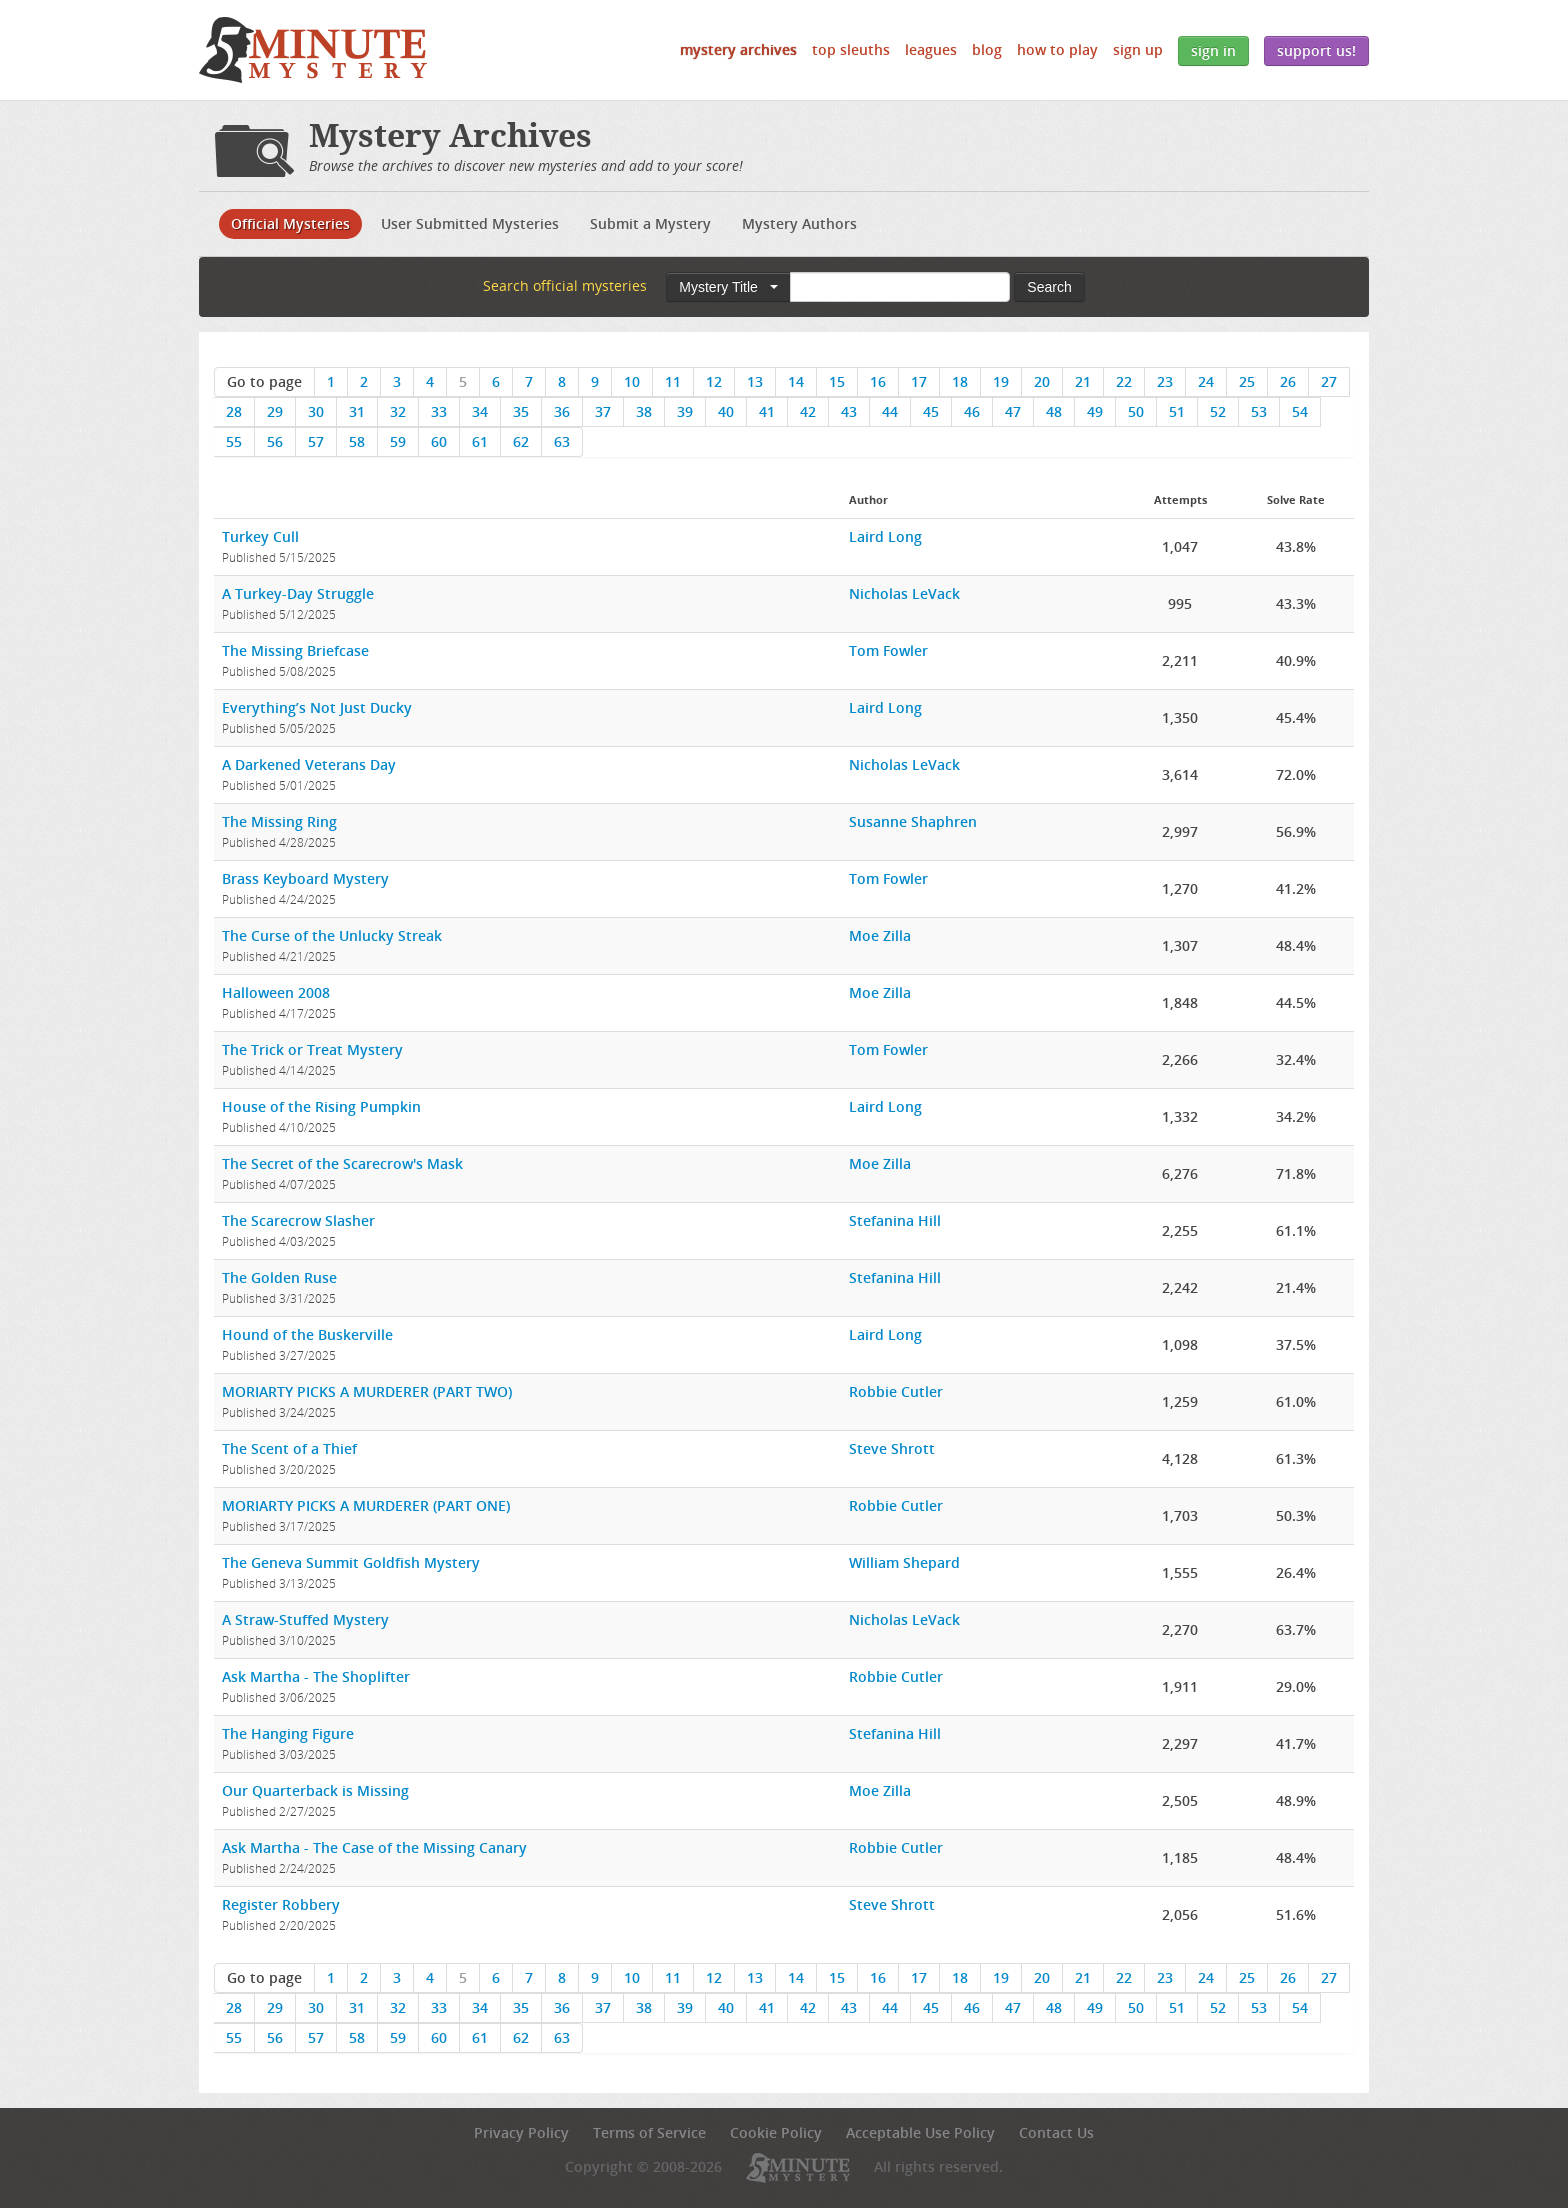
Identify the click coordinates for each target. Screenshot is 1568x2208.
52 (1218, 411)
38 (644, 411)
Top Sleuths (851, 49)
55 (234, 441)
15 (837, 381)
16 (878, 381)
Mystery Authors (799, 223)
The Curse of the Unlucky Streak (332, 935)
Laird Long (885, 536)
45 (931, 411)
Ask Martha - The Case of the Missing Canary (374, 1847)
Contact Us (1056, 2132)
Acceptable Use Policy (920, 2132)
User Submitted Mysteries (470, 223)
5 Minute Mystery (313, 50)
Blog (987, 49)
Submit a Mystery (650, 223)
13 (755, 381)
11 (673, 381)
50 (1136, 411)
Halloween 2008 (276, 992)
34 (480, 411)
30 (316, 411)
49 (1095, 411)
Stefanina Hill (895, 1220)
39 (685, 411)
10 (632, 381)
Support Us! (1316, 50)
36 (562, 411)
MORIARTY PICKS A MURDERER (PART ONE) (366, 1505)
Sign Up (1138, 49)
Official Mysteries (290, 223)
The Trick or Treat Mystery (312, 1049)
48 (1054, 411)
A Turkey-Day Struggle (298, 593)
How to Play (1057, 49)
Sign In (1213, 50)
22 (1124, 381)
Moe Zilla (880, 935)
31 (357, 411)
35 (521, 411)
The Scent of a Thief (289, 1448)
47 (1013, 411)
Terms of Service (649, 2132)
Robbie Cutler (896, 1391)
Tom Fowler (888, 650)
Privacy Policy (521, 2132)
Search (1049, 287)
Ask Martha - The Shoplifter (316, 1676)
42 (808, 411)
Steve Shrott (892, 1448)
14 (796, 381)
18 (960, 381)
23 (1165, 381)
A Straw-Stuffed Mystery (305, 1619)
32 (398, 411)
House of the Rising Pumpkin (321, 1106)
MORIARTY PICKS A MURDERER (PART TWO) (367, 1391)
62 (521, 441)
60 (439, 441)
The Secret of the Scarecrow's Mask (342, 1163)
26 (1288, 381)
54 (1300, 411)
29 (275, 411)
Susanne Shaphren (913, 821)
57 (316, 441)
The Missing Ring (279, 821)
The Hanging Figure (288, 1733)
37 (603, 411)
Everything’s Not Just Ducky (317, 707)
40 (726, 411)
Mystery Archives (738, 49)
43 (849, 411)
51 (1177, 411)
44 (890, 411)
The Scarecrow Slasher (298, 1220)
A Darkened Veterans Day (309, 764)
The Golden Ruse (279, 1277)
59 (398, 441)
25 (1247, 381)
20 (1042, 381)
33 (439, 411)
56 (275, 441)
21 (1083, 381)
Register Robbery (281, 1904)
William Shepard (904, 1562)
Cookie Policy (776, 2132)
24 (1206, 381)
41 (767, 411)
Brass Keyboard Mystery (305, 878)
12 (714, 381)
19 (1001, 381)
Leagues (931, 49)
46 (972, 411)
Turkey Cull (260, 536)
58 (357, 441)
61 (480, 441)
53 (1259, 411)
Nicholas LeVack (904, 593)
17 (919, 381)
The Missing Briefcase (295, 650)
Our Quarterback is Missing (315, 1790)
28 (234, 411)
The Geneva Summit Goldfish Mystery (351, 1562)
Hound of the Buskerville (307, 1334)
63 (562, 441)
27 (1329, 381)
